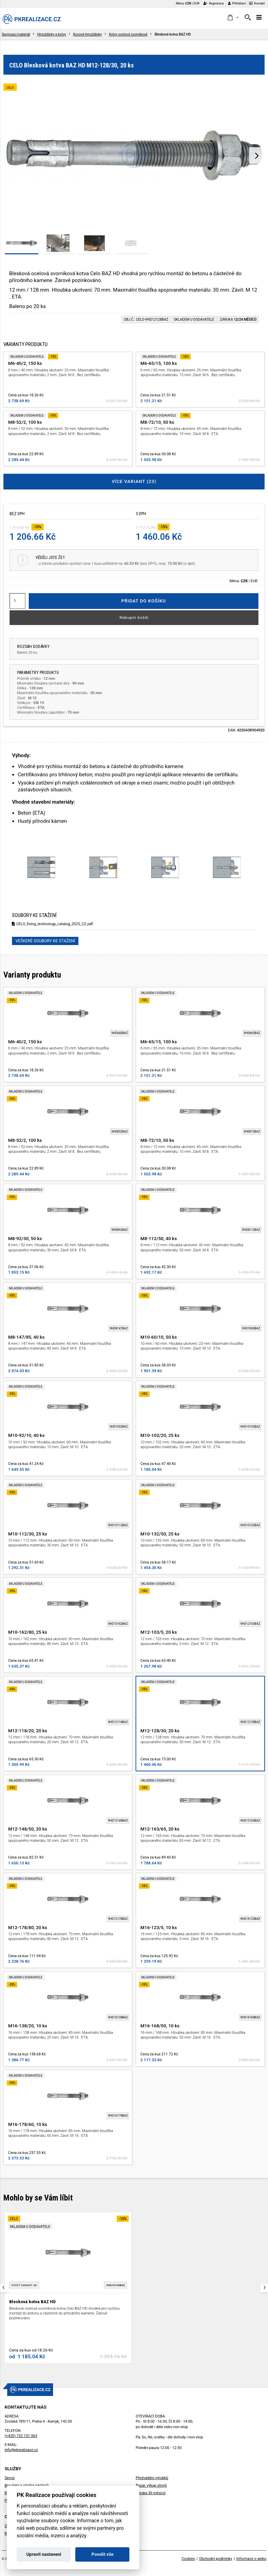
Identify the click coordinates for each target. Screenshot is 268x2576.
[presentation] (257, 155)
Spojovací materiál (16, 34)
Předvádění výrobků (152, 2478)
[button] (233, 17)
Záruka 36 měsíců (151, 2493)
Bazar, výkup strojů (151, 2485)
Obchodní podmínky (215, 2558)
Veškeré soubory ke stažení (45, 941)
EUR (197, 3)
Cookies (188, 2558)
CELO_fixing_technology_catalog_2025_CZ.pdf (52, 924)
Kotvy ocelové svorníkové (128, 34)
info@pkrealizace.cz (21, 2450)
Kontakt (257, 3)
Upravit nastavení (43, 2554)
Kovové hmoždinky (87, 34)
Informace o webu (251, 2558)
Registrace (213, 3)
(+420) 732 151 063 (20, 2436)
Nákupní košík (134, 617)
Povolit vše (102, 2554)
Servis (9, 2478)
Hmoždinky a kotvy (51, 34)
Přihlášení (237, 3)
